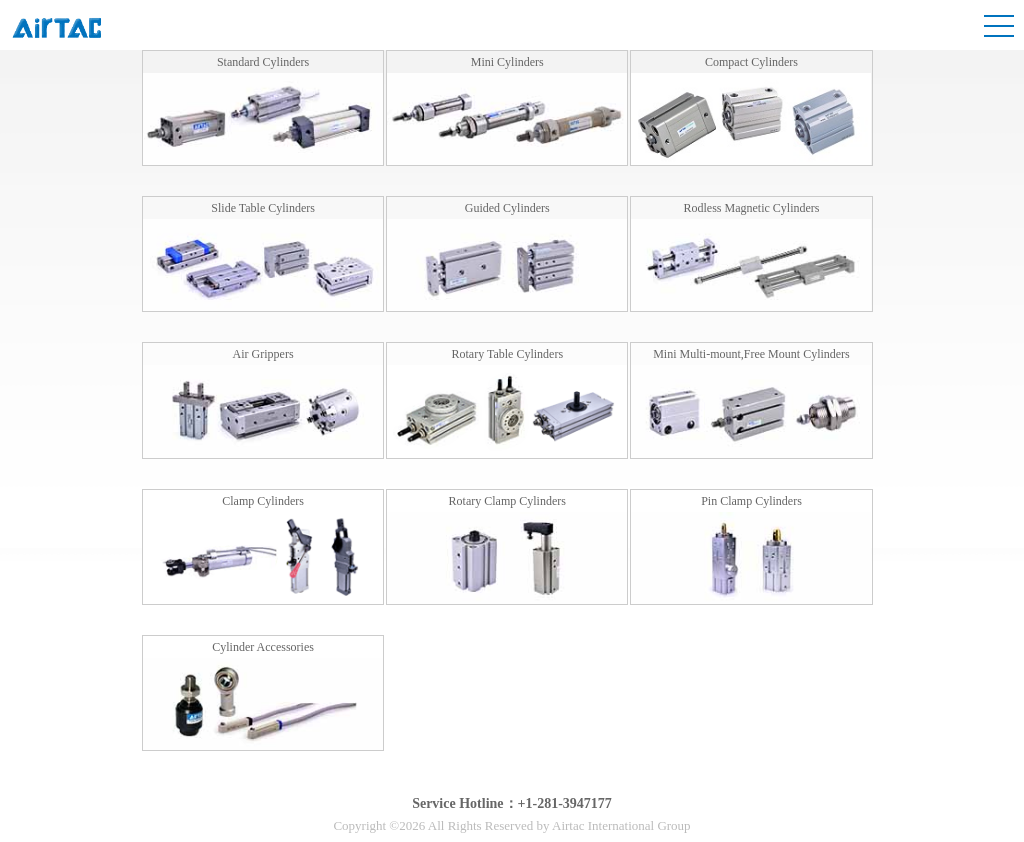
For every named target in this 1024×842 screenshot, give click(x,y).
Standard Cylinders (263, 62)
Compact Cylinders (751, 62)
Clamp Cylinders (263, 501)
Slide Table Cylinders (263, 208)
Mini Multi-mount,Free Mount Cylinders (751, 354)
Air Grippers (263, 354)
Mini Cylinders (507, 62)
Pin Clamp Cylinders (751, 501)
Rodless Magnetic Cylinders (751, 208)
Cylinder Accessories (263, 647)
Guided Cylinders (507, 208)
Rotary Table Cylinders (507, 354)
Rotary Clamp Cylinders (507, 501)
